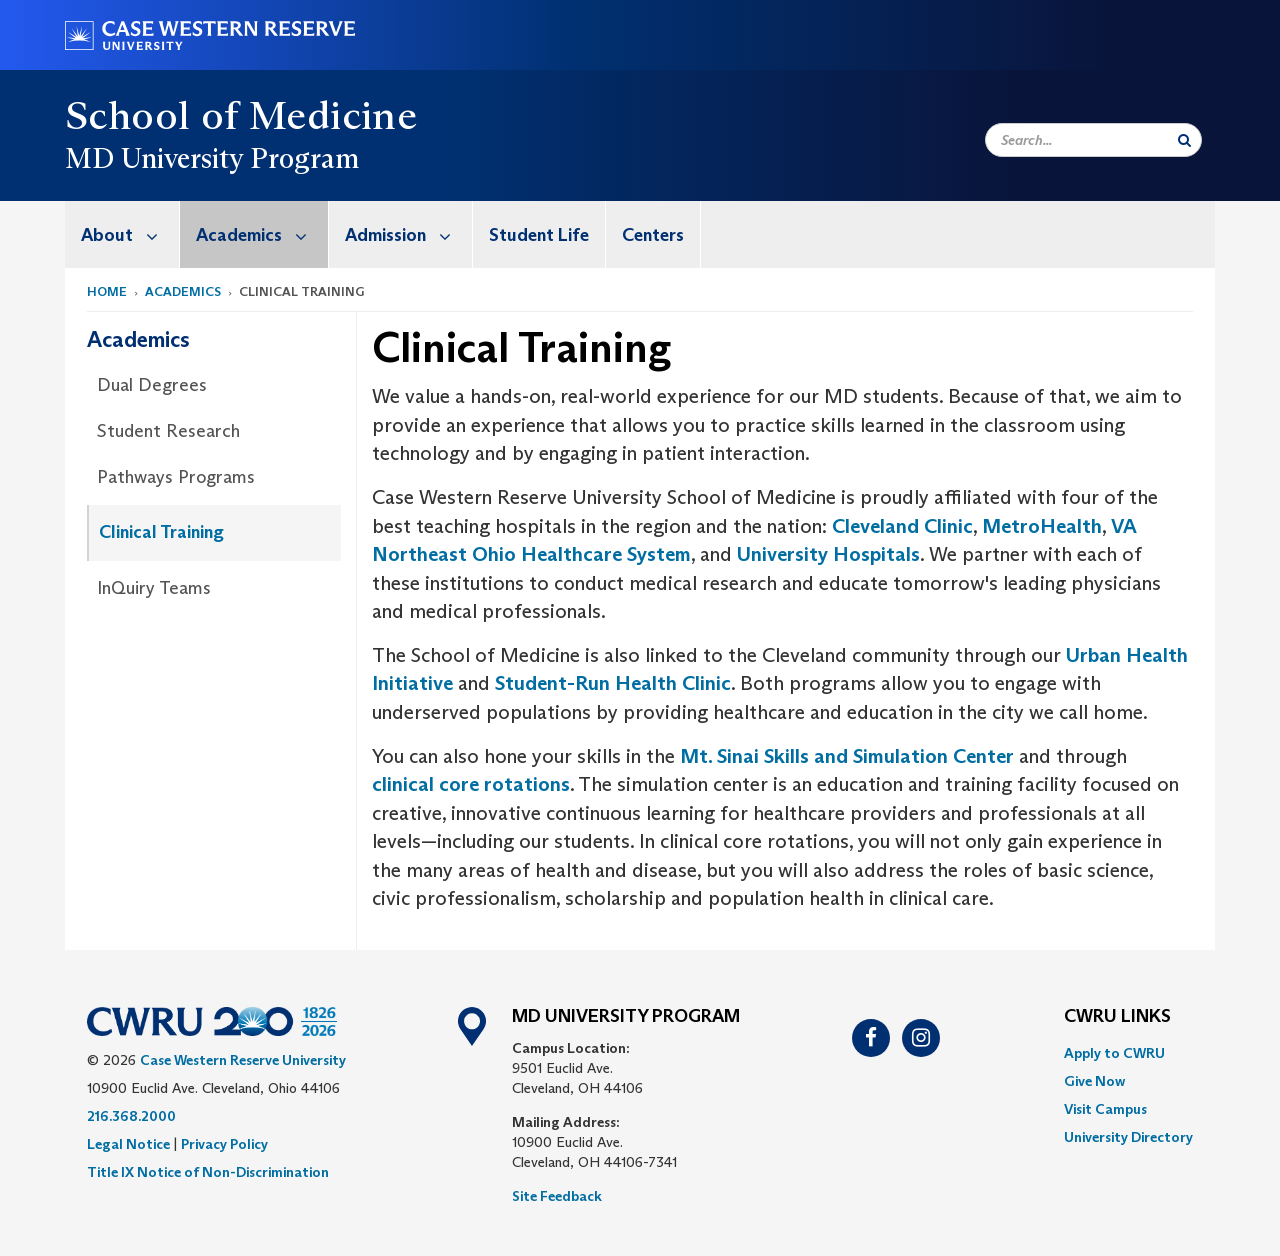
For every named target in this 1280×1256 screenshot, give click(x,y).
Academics (262, 234)
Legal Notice (128, 1144)
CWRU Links (1117, 1017)
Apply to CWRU (1114, 1053)
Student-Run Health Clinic (613, 683)
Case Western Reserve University (243, 1060)
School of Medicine (241, 115)
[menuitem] (122, 234)
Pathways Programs (176, 477)
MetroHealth (1042, 526)
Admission (408, 234)
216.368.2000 (131, 1116)
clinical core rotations (471, 784)
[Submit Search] (1184, 140)
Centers (653, 235)
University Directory (1128, 1137)
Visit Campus (1105, 1109)
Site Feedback (557, 1196)
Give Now (1094, 1081)
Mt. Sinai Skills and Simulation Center (847, 756)
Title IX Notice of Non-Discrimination (208, 1172)
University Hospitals (828, 554)
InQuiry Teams (154, 588)
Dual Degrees (152, 385)
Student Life (539, 235)
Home (107, 291)
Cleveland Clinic (902, 526)
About (130, 234)
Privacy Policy (224, 1144)
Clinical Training (161, 532)
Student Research (168, 431)
